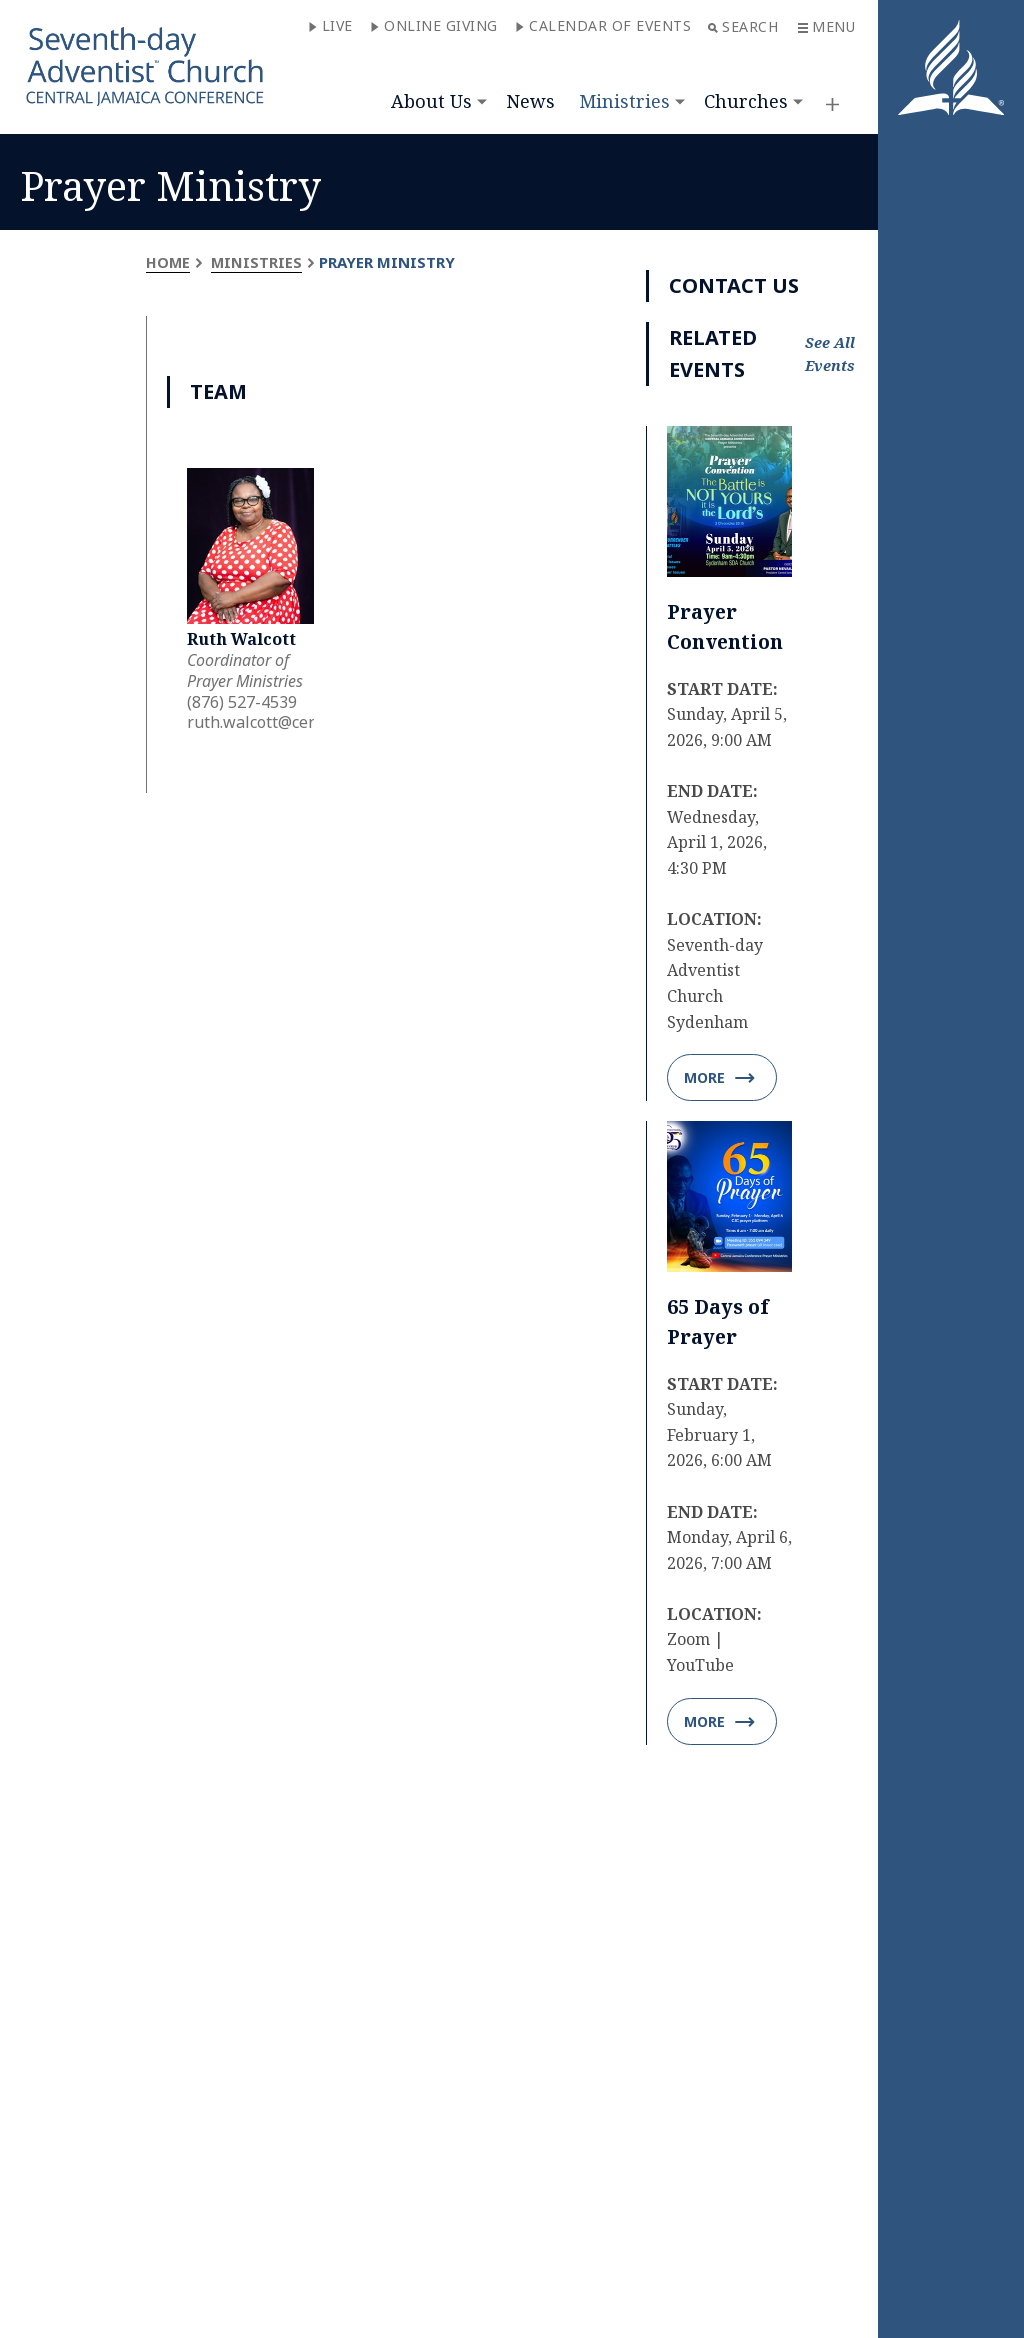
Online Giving (434, 25)
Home (168, 262)
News (530, 101)
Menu (826, 26)
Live (330, 25)
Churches (746, 101)
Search (743, 26)
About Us (431, 101)
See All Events (830, 354)
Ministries (624, 101)
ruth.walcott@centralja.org (287, 722)
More (719, 1079)
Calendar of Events (603, 25)
